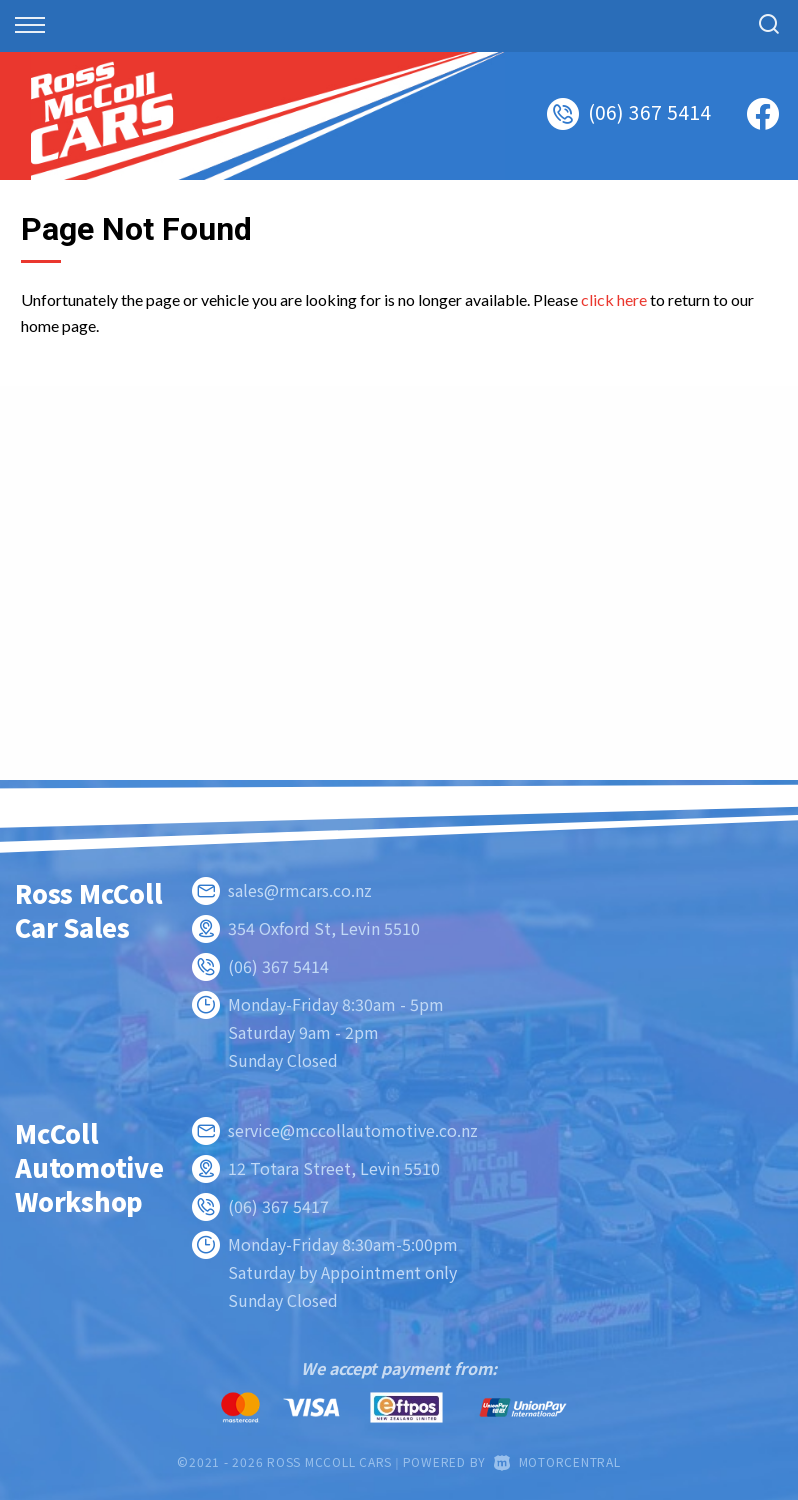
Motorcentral (557, 1461)
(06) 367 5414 (650, 111)
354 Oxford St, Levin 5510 (324, 928)
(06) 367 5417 (278, 1206)
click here (614, 299)
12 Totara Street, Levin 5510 (334, 1168)
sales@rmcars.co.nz (300, 890)
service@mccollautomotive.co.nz (353, 1130)
